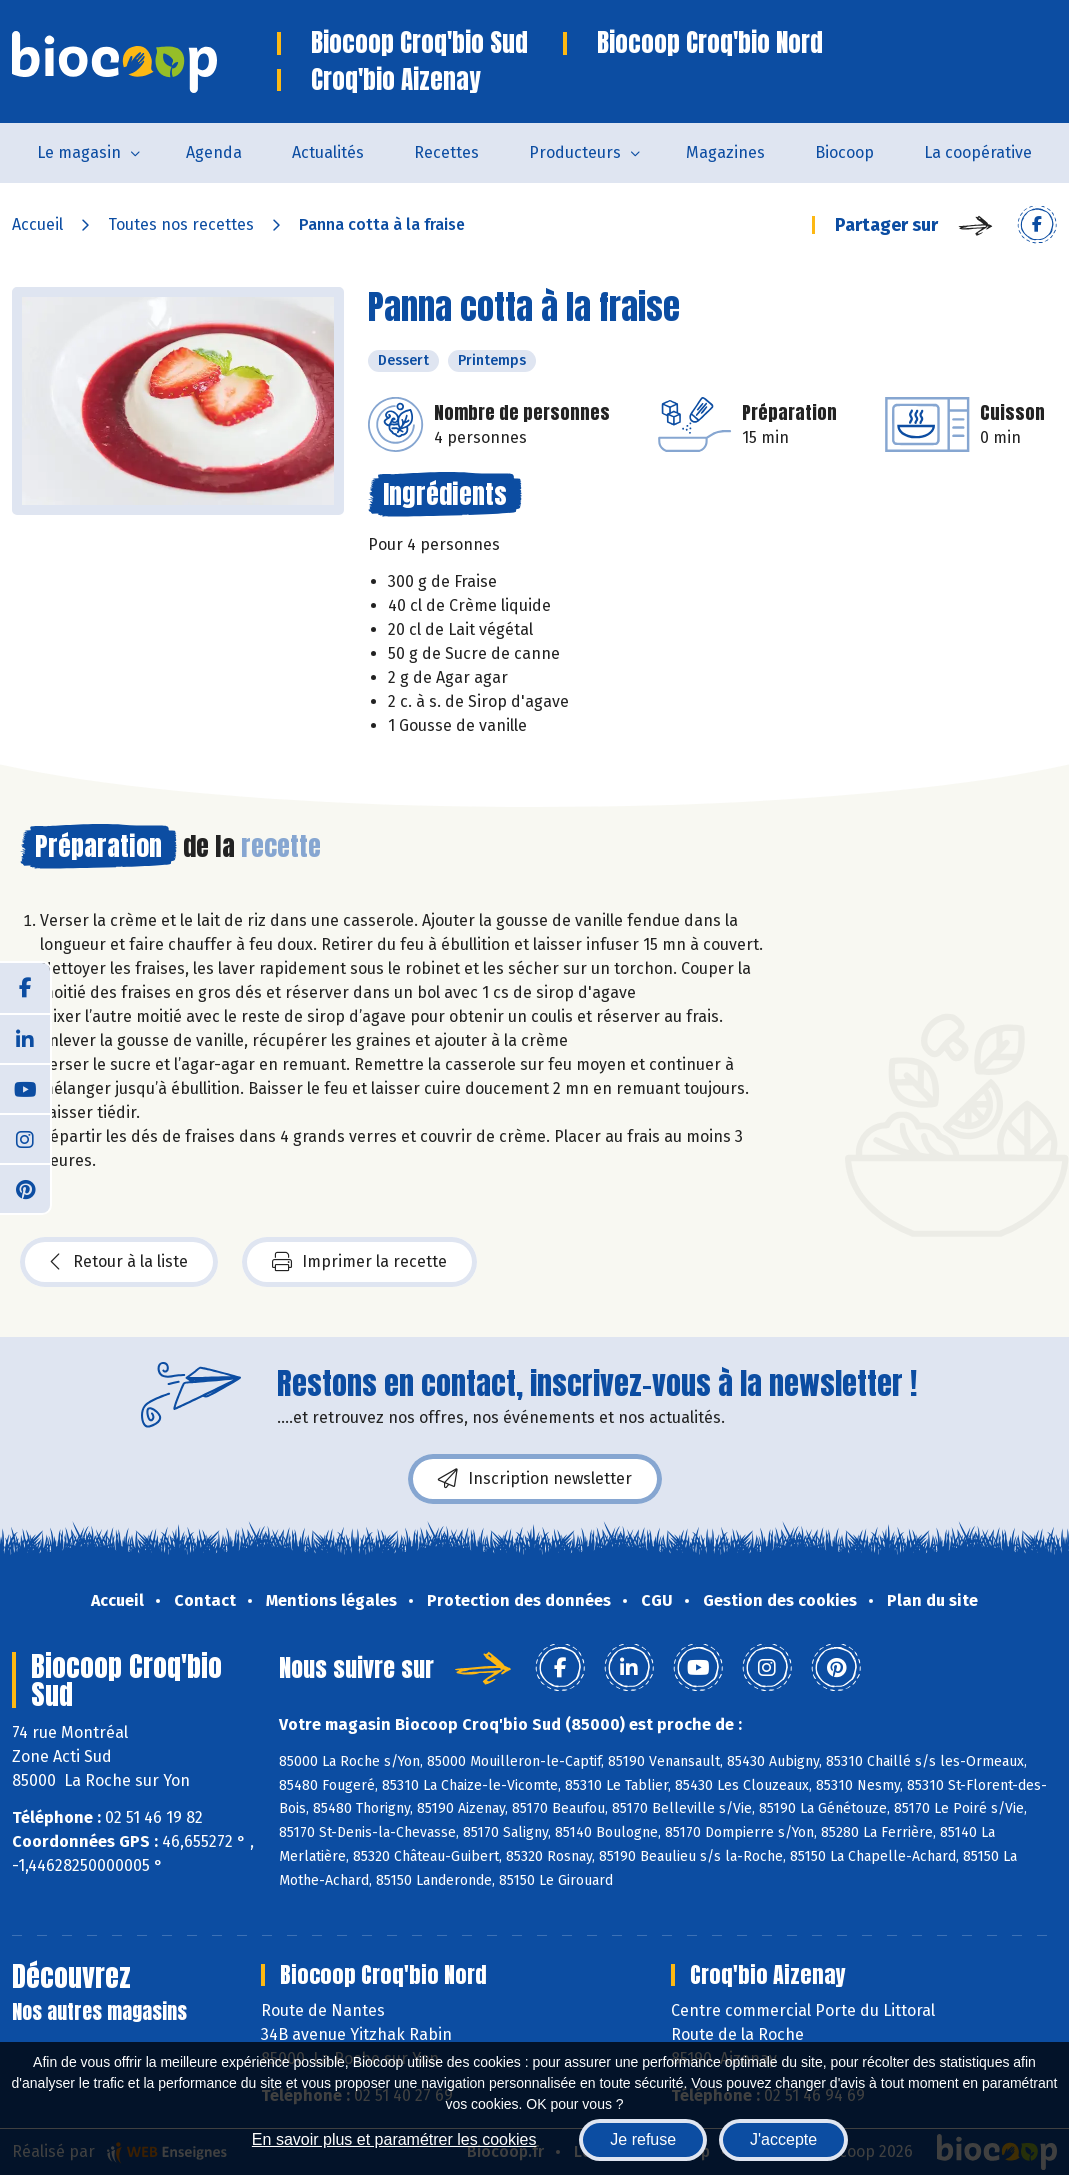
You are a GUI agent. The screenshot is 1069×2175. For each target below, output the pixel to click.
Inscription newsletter (535, 1479)
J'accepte (783, 2139)
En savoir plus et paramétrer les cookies (394, 2139)
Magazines (725, 152)
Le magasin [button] (79, 152)
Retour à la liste (119, 1262)
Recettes (446, 152)
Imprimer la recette (359, 1262)
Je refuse (643, 2139)
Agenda (214, 152)
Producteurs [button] (575, 152)
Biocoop (844, 152)
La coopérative (978, 152)
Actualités (328, 152)
